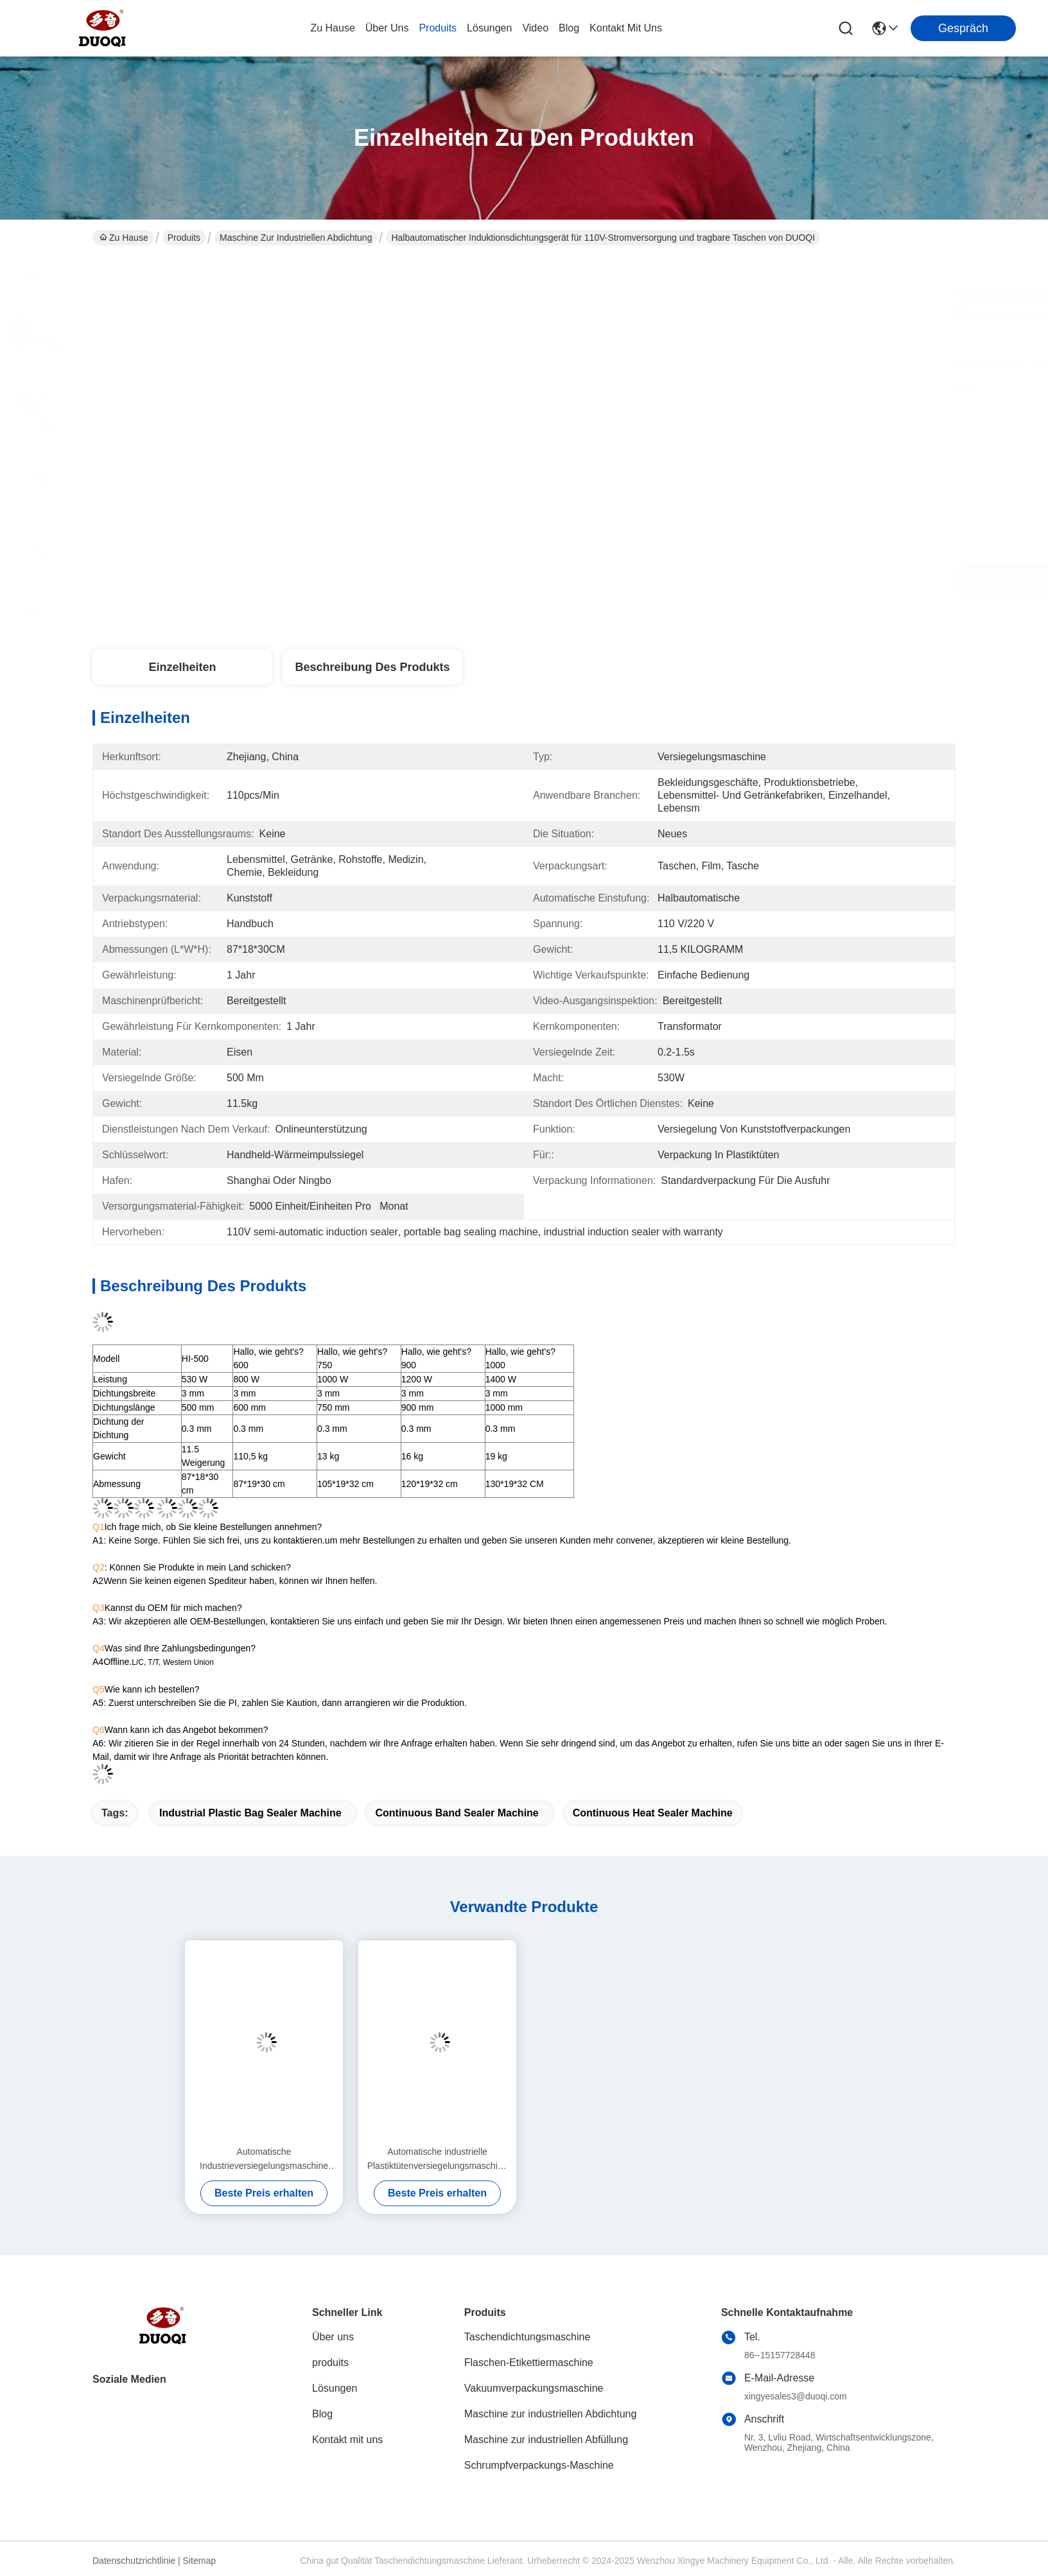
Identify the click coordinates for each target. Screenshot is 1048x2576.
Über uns (387, 27)
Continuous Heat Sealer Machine (653, 1812)
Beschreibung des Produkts (372, 667)
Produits (184, 237)
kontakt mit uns (626, 27)
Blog (322, 2413)
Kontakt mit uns (347, 2439)
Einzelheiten (182, 667)
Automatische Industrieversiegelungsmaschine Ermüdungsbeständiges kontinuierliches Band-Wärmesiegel (263, 2159)
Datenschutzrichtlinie (133, 2560)
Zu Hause (332, 27)
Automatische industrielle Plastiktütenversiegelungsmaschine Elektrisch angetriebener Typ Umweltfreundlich (437, 2159)
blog (569, 27)
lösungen (489, 27)
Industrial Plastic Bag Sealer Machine (250, 1812)
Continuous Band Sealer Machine (456, 1812)
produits (438, 27)
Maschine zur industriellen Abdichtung (296, 237)
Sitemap (199, 2560)
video (535, 27)
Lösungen (334, 2388)
